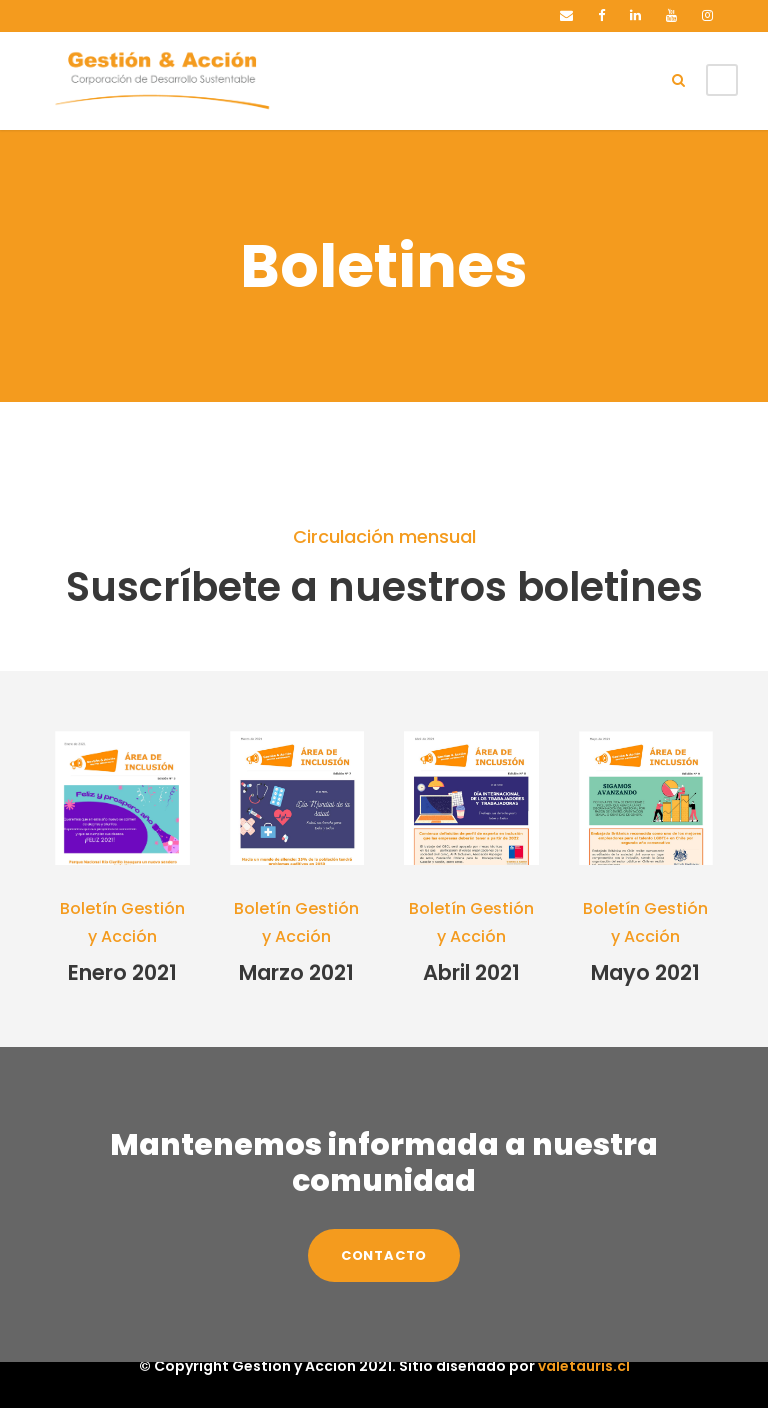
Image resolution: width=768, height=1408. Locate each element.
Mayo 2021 (646, 972)
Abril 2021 (471, 972)
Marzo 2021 (296, 972)
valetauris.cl (567, 1366)
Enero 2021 (122, 972)
